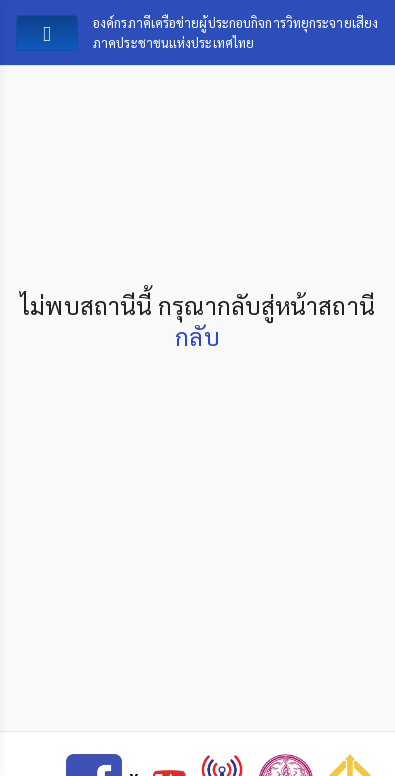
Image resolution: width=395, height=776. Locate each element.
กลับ (197, 336)
